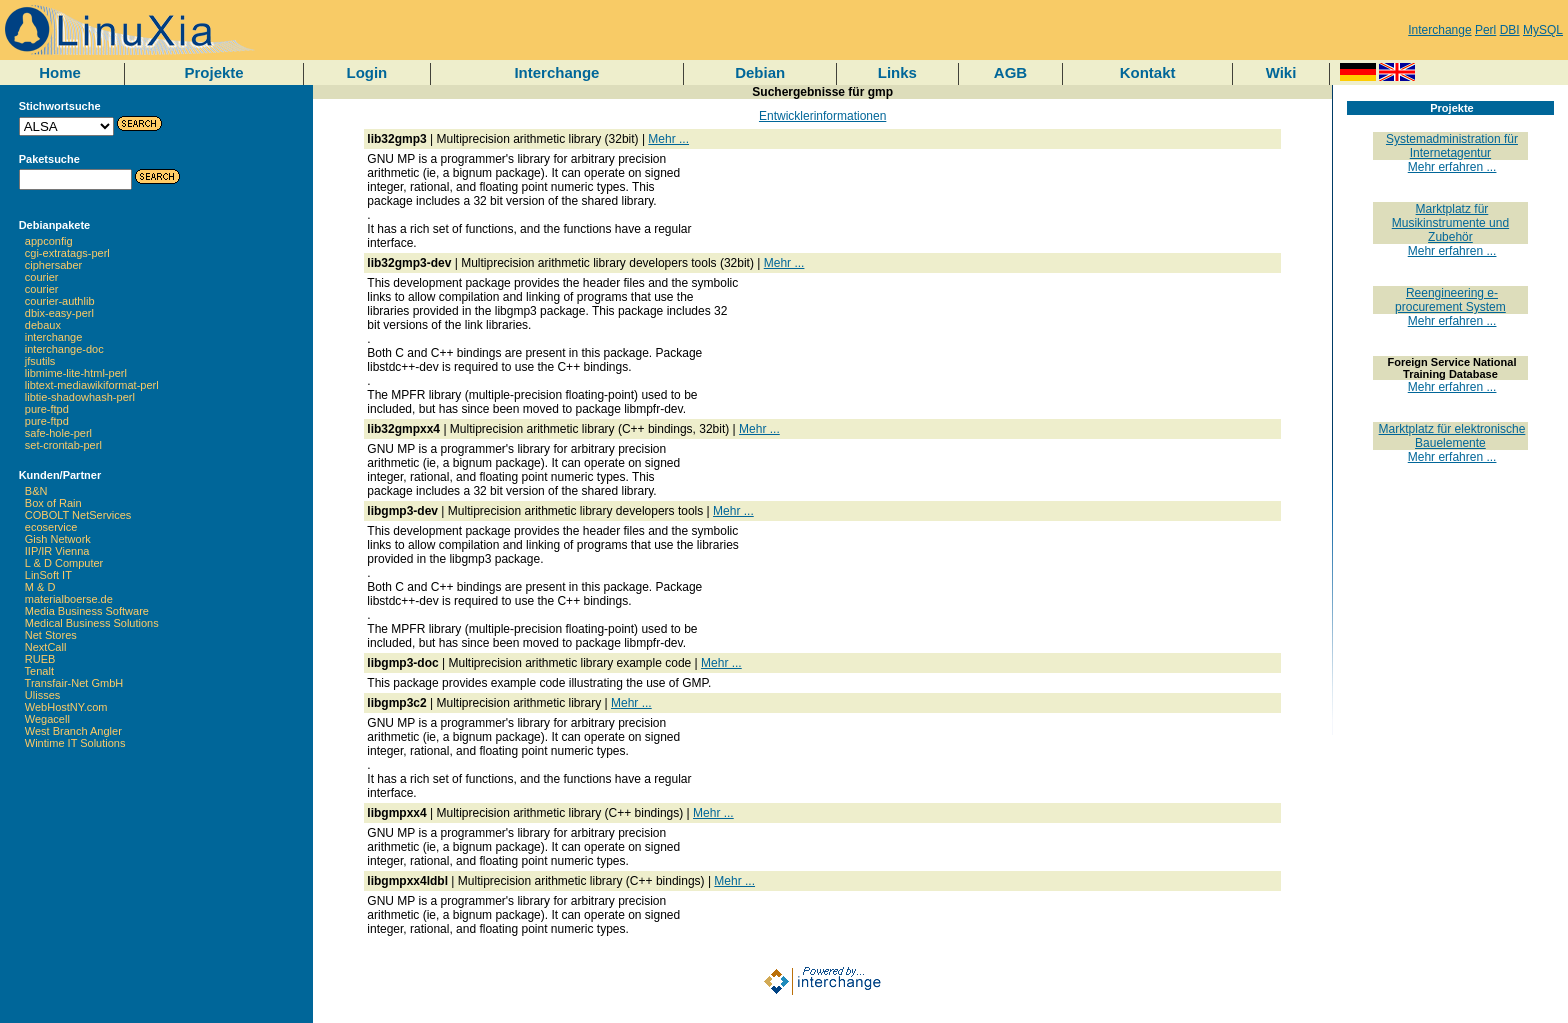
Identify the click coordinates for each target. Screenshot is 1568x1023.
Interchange (1439, 30)
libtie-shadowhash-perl (80, 397)
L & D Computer (64, 563)
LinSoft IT (48, 575)
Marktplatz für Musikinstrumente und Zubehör (1450, 223)
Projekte (213, 72)
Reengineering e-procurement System (1450, 300)
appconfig (49, 241)
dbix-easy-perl (59, 313)
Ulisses (42, 695)
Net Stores (51, 635)
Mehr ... (668, 139)
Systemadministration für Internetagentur (1452, 146)
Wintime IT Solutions (75, 743)
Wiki (1281, 72)
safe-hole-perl (58, 433)
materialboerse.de (69, 599)
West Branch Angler (73, 731)
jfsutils (40, 361)
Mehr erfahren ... (1452, 167)
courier (42, 277)
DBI (1510, 30)
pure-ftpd (47, 409)
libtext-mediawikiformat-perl (92, 385)
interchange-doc (64, 349)
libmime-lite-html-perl (76, 373)
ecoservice (51, 527)
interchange (54, 337)
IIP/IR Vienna (57, 551)
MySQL (1543, 30)
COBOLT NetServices (78, 515)
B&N (36, 491)
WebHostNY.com (66, 707)
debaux (43, 325)
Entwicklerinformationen (822, 116)
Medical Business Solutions (92, 623)
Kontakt (1148, 72)
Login (366, 72)
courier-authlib (60, 301)
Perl (1485, 30)
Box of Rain (53, 503)
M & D (40, 587)
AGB (1010, 72)
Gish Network (58, 539)
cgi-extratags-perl (67, 253)
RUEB (40, 659)
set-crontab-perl (63, 445)
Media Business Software (87, 611)
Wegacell (47, 719)
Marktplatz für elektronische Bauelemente (1452, 436)
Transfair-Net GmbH (74, 683)
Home (60, 72)
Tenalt (39, 671)
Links (897, 72)
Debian (760, 72)
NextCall (46, 647)
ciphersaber (53, 265)
